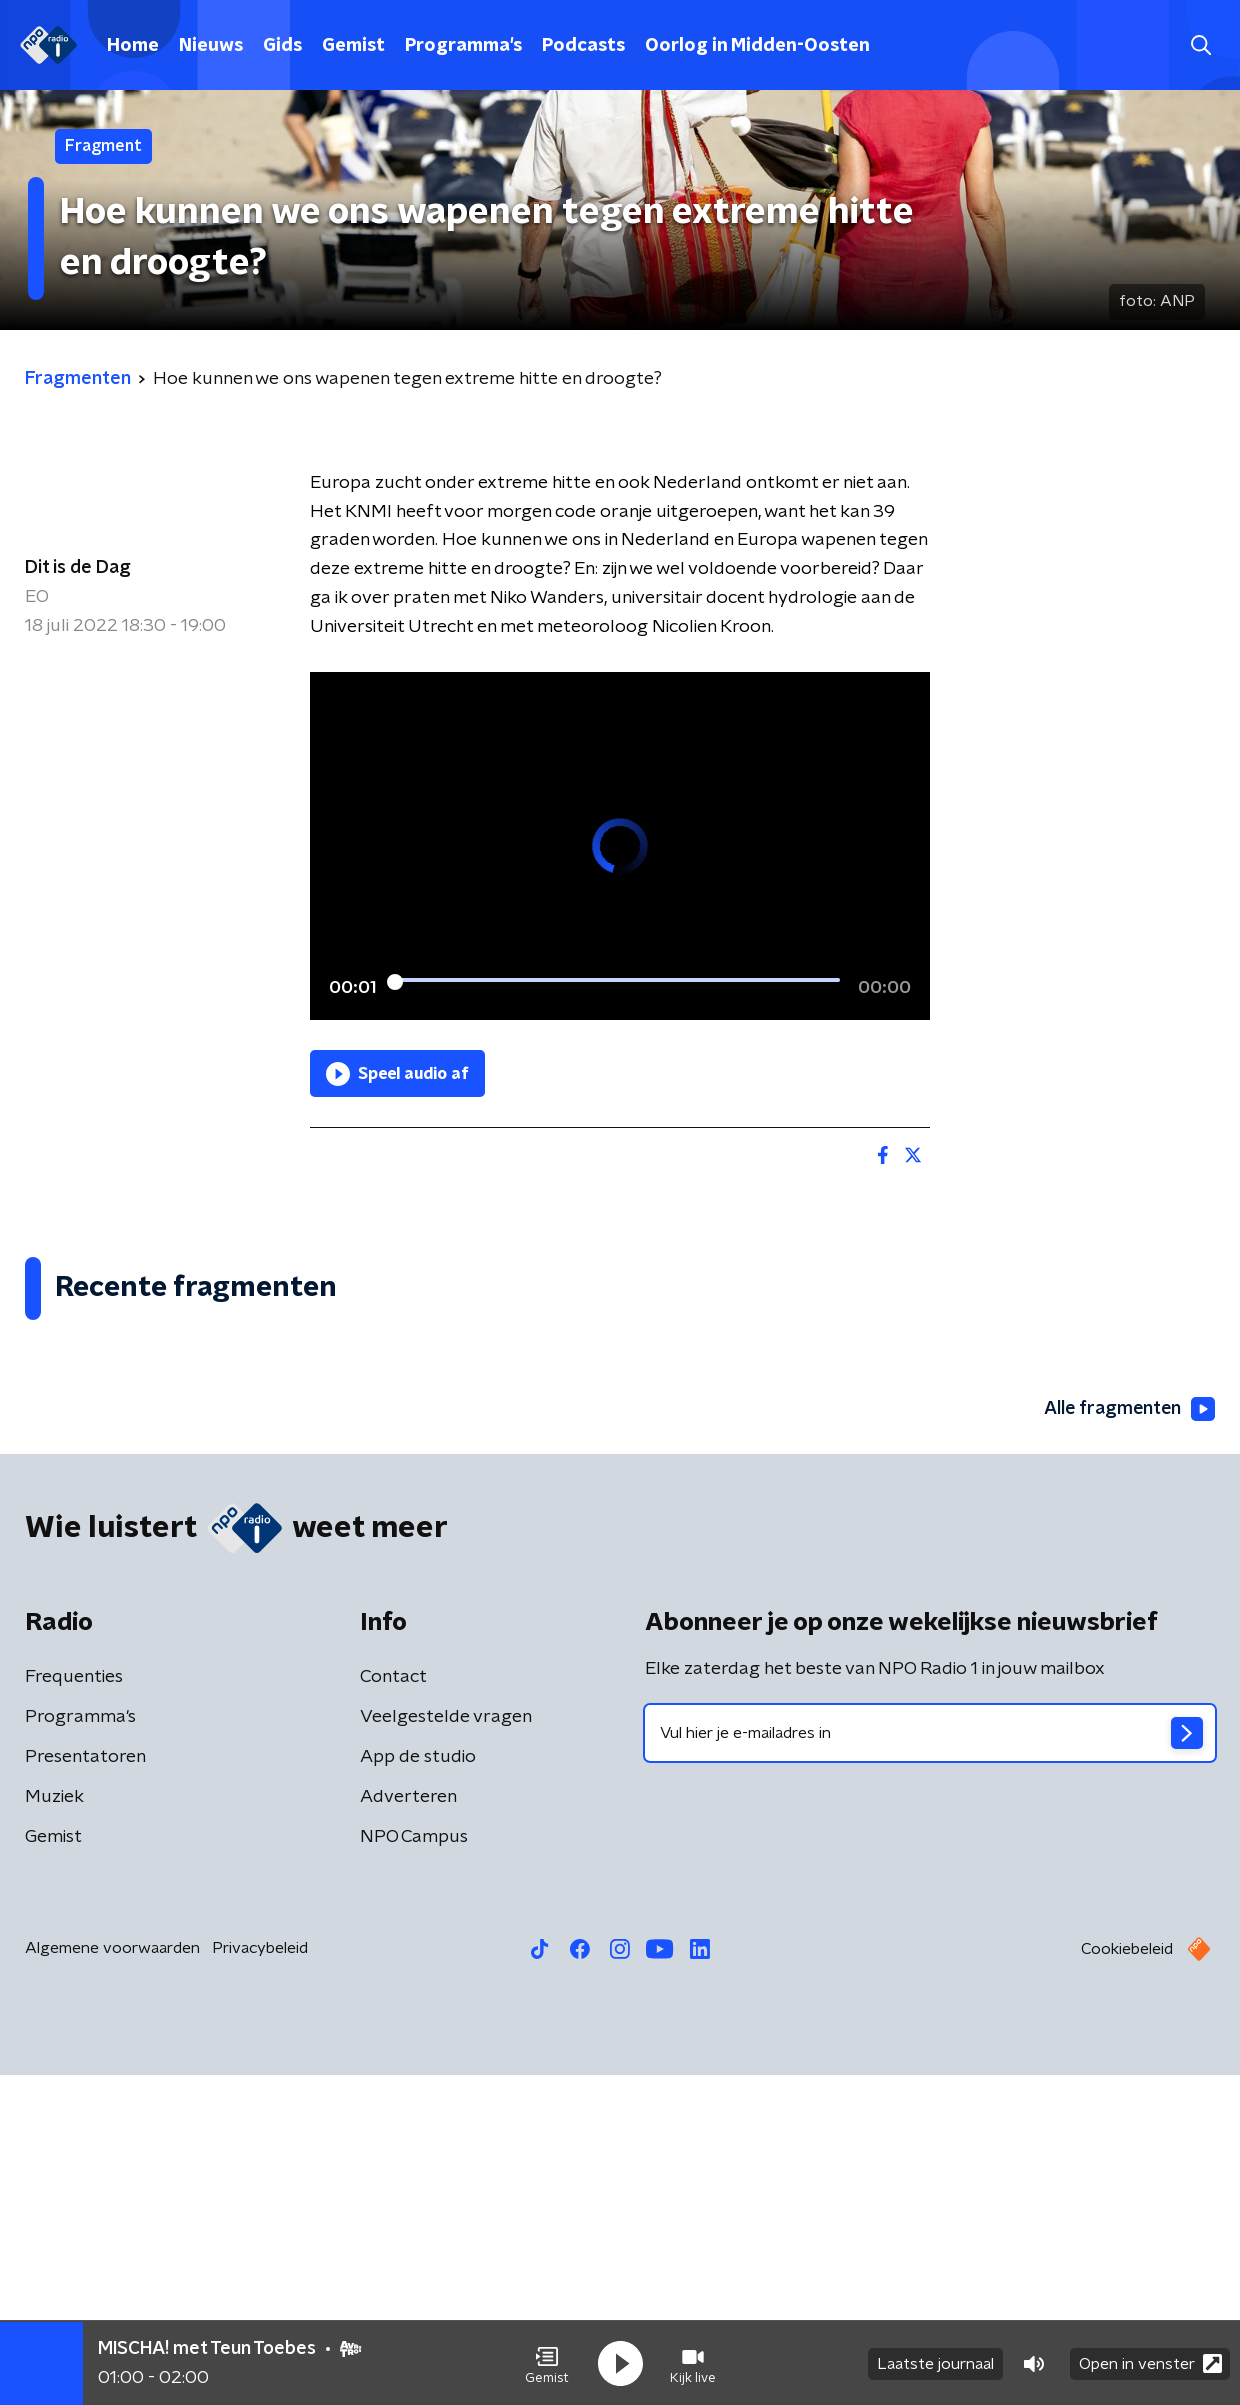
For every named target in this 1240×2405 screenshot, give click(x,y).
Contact (393, 2007)
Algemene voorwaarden (112, 2278)
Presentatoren (85, 2087)
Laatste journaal (935, 2363)
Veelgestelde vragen (446, 2047)
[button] (547, 2363)
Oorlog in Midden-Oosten (757, 46)
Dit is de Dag (78, 568)
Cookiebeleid (1127, 2279)
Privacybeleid (260, 2278)
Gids (282, 46)
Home (133, 46)
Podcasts (583, 46)
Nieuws (211, 46)
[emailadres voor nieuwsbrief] (930, 2063)
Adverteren (408, 2127)
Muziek (54, 2127)
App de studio (418, 2087)
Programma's (463, 46)
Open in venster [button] (1150, 2362)
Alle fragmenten (1128, 1738)
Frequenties (74, 2007)
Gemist (353, 46)
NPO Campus (414, 2167)
